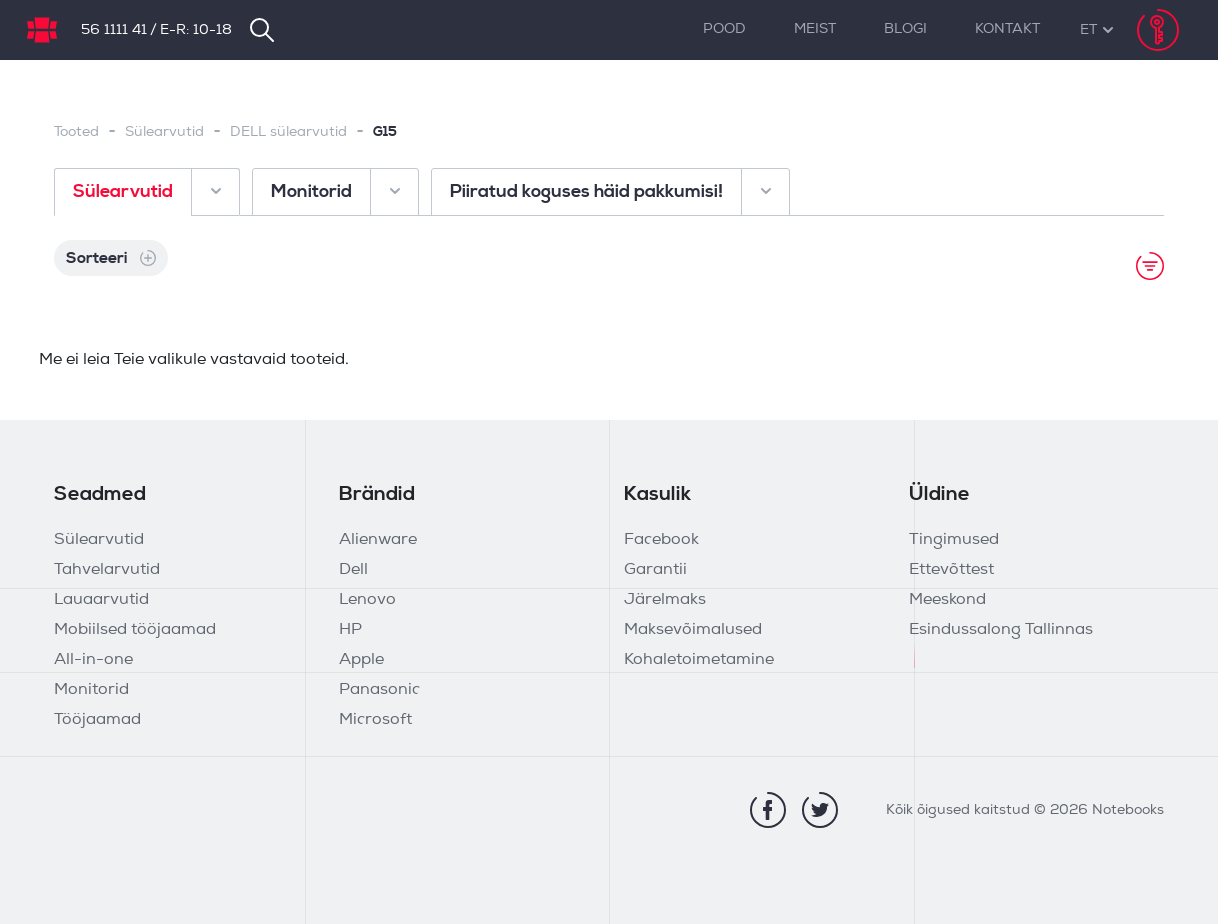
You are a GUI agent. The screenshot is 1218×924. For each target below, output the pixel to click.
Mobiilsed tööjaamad (135, 630)
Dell (353, 570)
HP (350, 630)
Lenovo (367, 600)
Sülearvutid (164, 132)
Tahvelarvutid (107, 570)
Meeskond (947, 600)
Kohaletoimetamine (699, 660)
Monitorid (91, 690)
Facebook (661, 540)
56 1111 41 (114, 30)
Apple (361, 660)
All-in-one (93, 660)
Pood (724, 29)
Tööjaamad (97, 720)
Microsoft (375, 720)
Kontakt (1007, 29)
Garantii (655, 570)
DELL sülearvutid (288, 132)
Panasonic (379, 690)
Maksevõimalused (693, 630)
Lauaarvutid (101, 600)
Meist (815, 29)
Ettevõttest (951, 570)
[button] (1088, 30)
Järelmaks (665, 600)
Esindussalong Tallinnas (1001, 630)
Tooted (76, 132)
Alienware (378, 540)
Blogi (905, 29)
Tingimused (954, 540)
